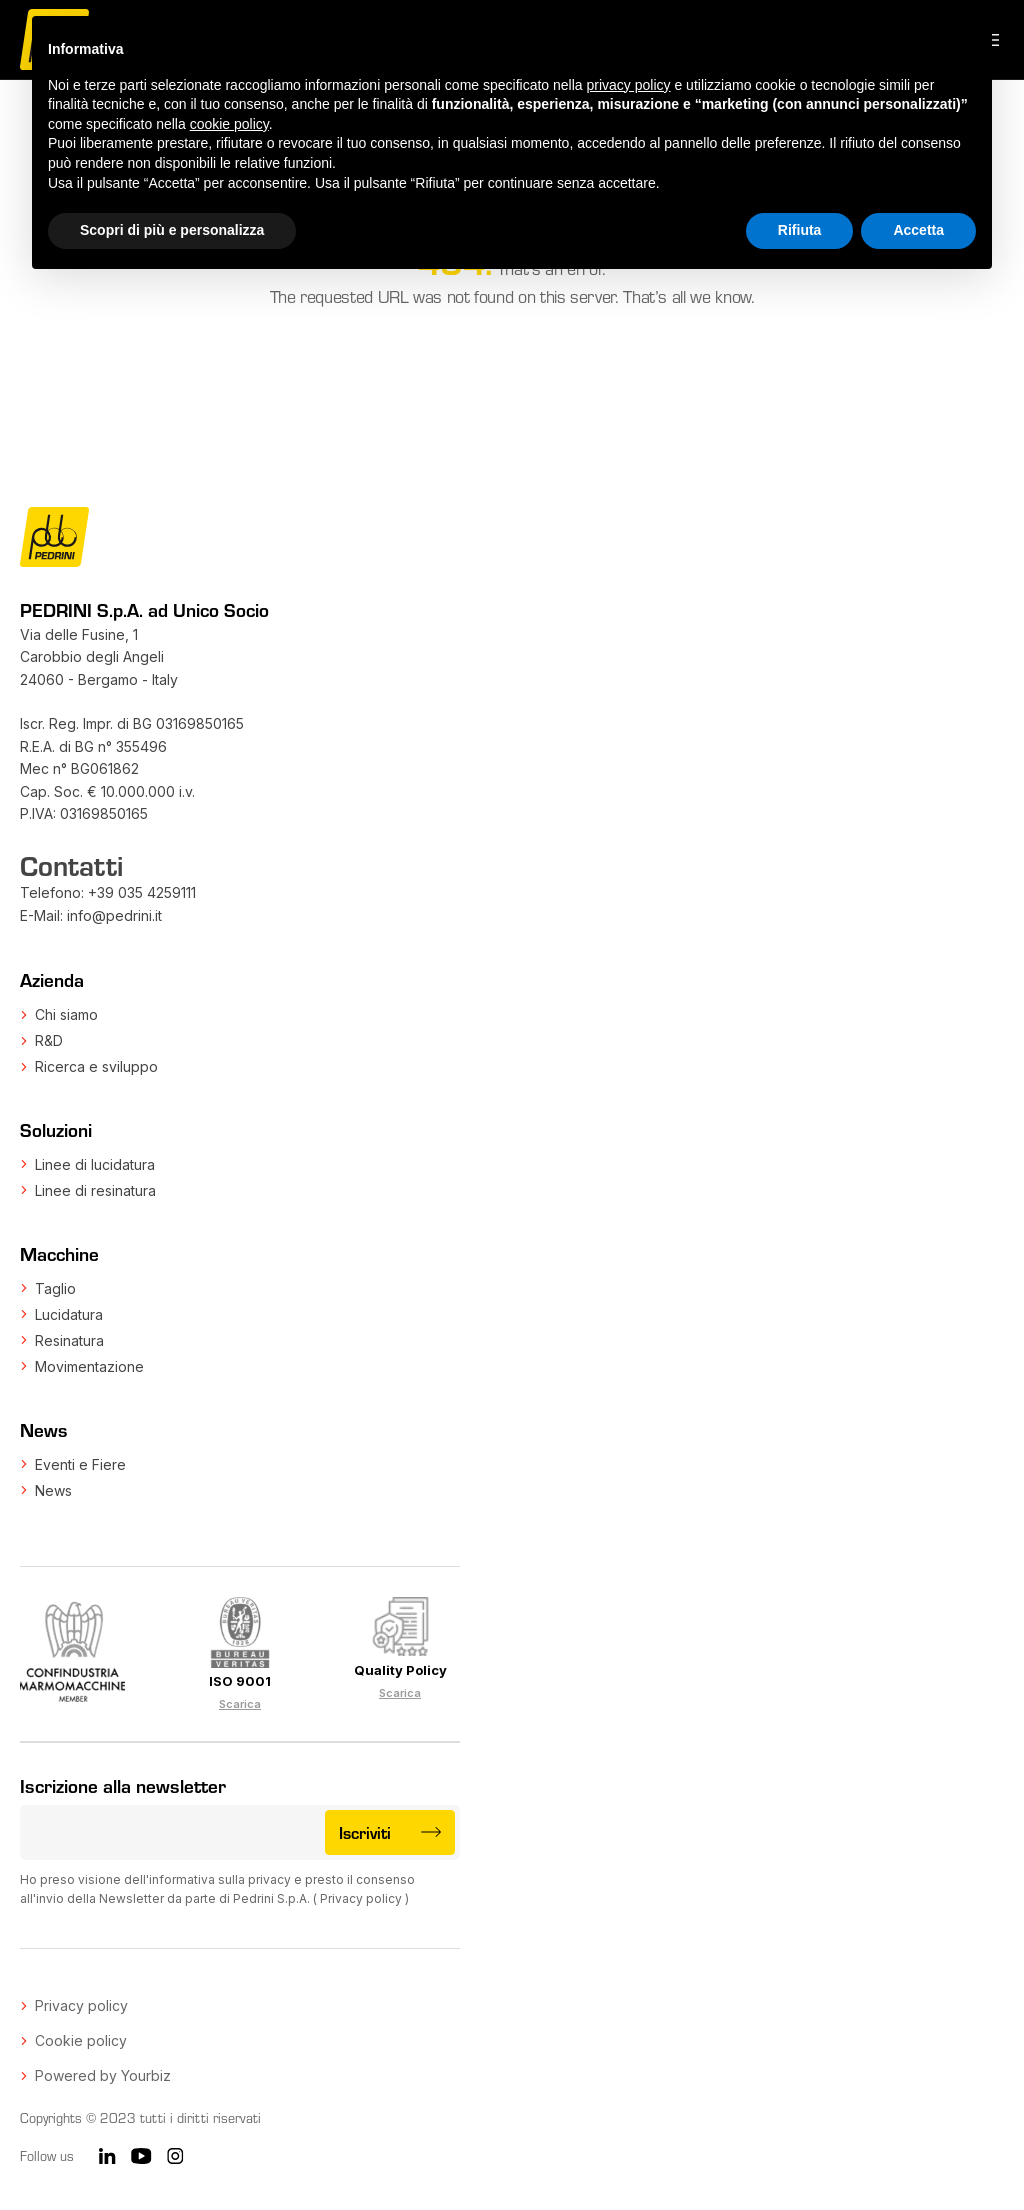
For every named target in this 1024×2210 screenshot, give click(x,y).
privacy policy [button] (629, 85)
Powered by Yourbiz (103, 2075)
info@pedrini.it (114, 915)
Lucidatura (69, 1314)
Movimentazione (89, 1366)
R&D (49, 1040)
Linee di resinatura (95, 1190)
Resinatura (69, 1340)
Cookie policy (81, 2040)
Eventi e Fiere (80, 1464)
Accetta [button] (918, 230)
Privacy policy (361, 1898)
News (53, 1490)
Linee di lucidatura (95, 1164)
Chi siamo (66, 1014)
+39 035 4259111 (142, 892)
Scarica (240, 1704)
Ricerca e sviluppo (96, 1066)
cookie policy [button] (229, 124)
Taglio (55, 1288)
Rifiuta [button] (800, 230)
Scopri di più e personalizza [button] (172, 230)
